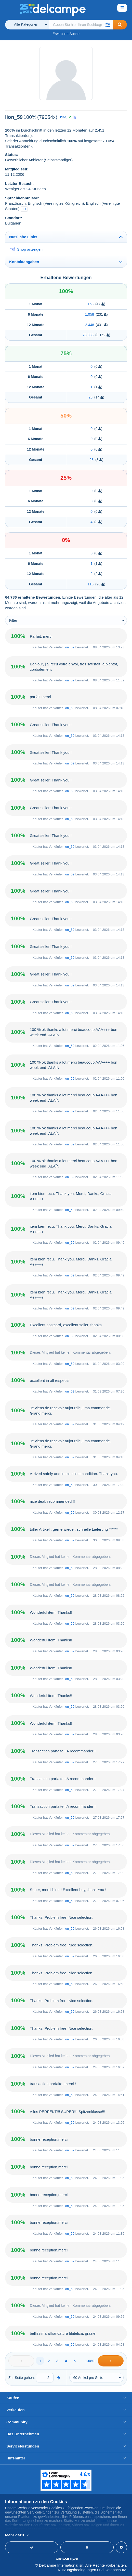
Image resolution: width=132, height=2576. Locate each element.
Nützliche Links (23, 237)
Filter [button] (13, 620)
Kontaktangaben (24, 262)
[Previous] (21, 2360)
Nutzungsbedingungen (77, 2570)
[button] (108, 24)
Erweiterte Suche (66, 34)
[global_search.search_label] (81, 24)
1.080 (90, 2361)
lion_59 (69, 647)
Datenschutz (115, 2570)
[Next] (111, 2360)
